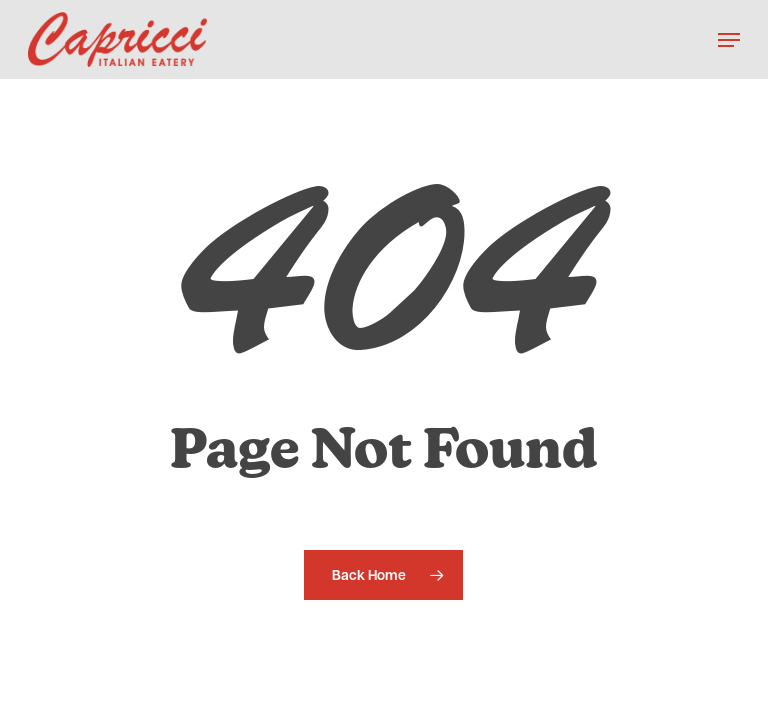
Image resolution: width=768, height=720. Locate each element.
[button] (729, 40)
